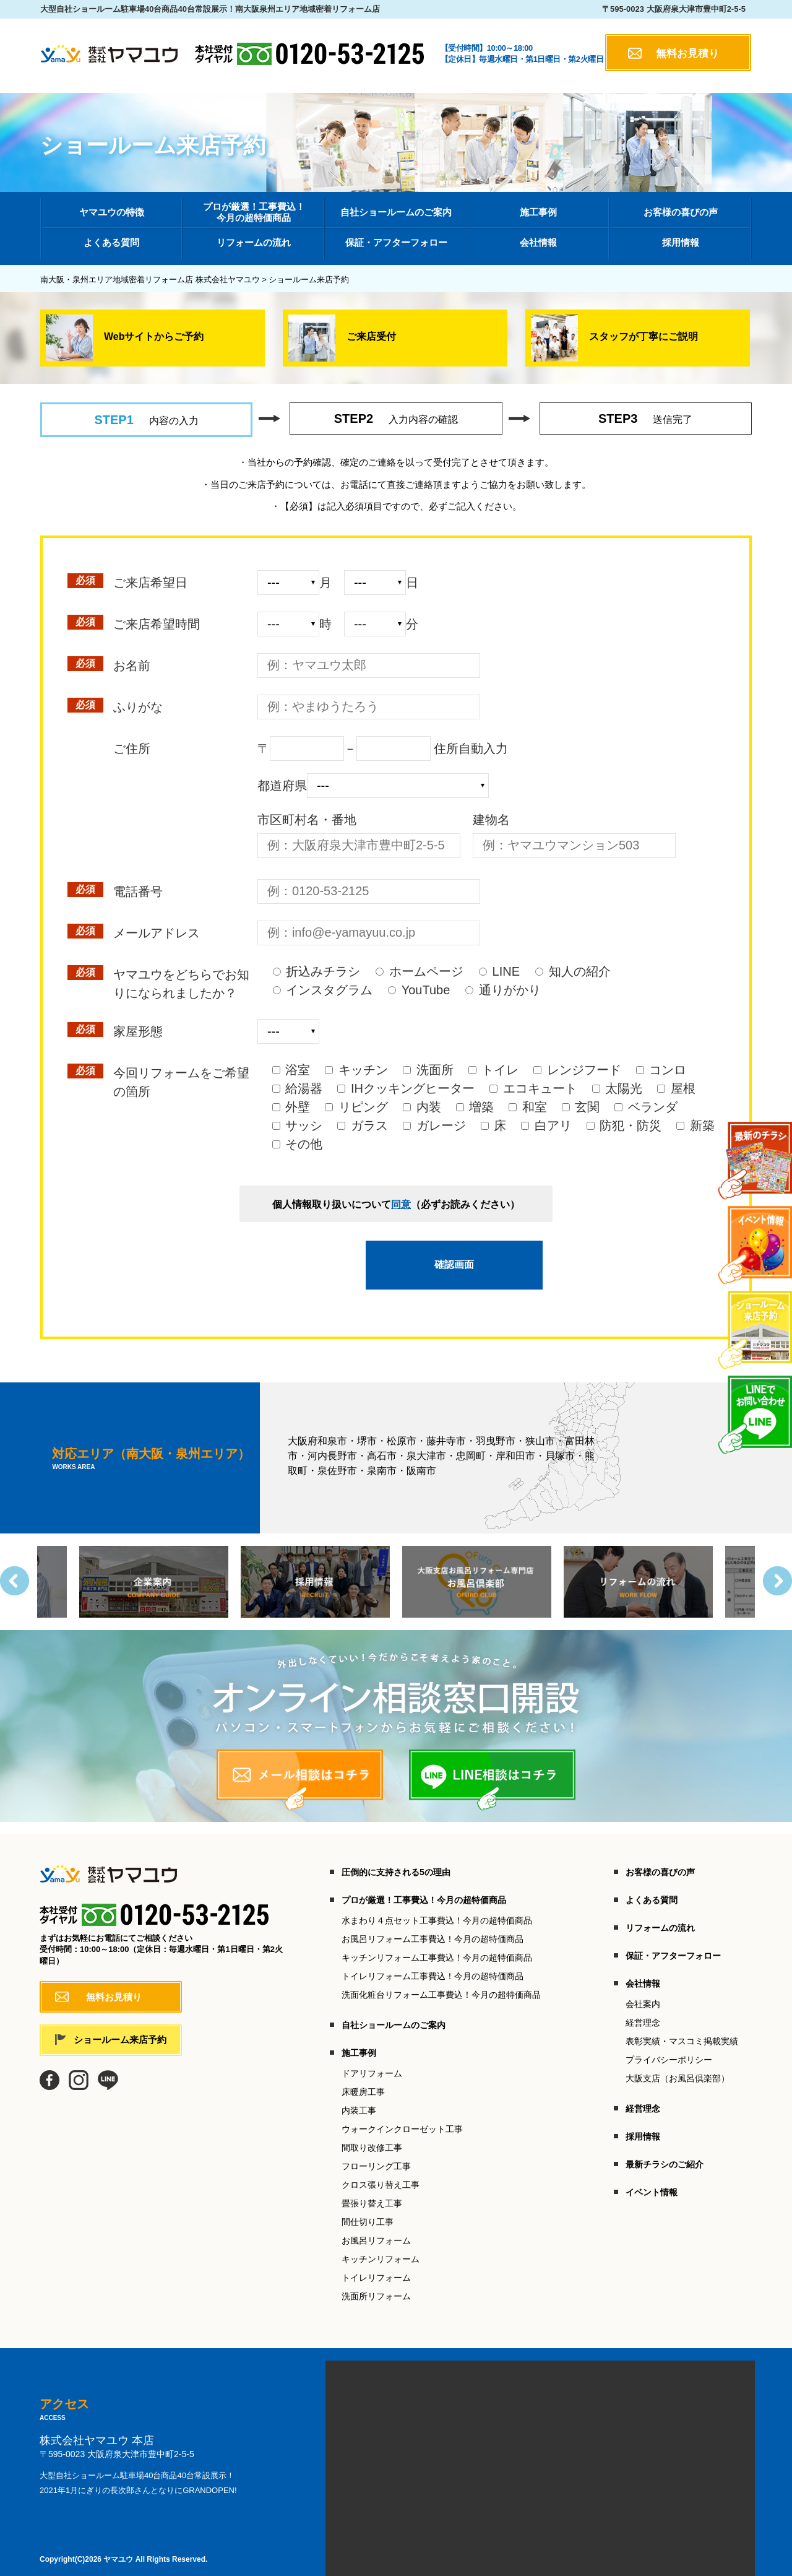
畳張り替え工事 (372, 2192)
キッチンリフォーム (381, 2248)
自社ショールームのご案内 (394, 2014)
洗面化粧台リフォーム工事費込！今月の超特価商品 (441, 1983)
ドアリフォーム (372, 2062)
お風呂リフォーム (376, 2229)
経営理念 (643, 2011)
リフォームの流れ (660, 1917)
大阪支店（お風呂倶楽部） (678, 2067)
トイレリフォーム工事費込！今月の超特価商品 (432, 1965)
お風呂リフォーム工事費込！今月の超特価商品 (432, 1928)
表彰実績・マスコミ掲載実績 (682, 2030)
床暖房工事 (363, 2081)
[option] (476, 1571)
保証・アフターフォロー (673, 1944)
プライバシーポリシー (669, 2048)
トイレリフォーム (376, 2266)
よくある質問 (652, 1889)
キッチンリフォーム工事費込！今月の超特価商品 (437, 1946)
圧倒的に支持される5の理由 (396, 1861)
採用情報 (643, 2125)
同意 (401, 1204)
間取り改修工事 (372, 2136)
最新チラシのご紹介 (665, 2153)
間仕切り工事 (368, 2211)
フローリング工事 (376, 2155)
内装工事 (359, 2099)
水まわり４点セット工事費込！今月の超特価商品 (437, 1909)
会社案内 (643, 1993)
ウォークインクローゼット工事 (402, 2118)
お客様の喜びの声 (660, 1861)
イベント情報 (652, 2181)
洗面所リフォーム (376, 2285)
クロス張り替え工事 (381, 2174)
